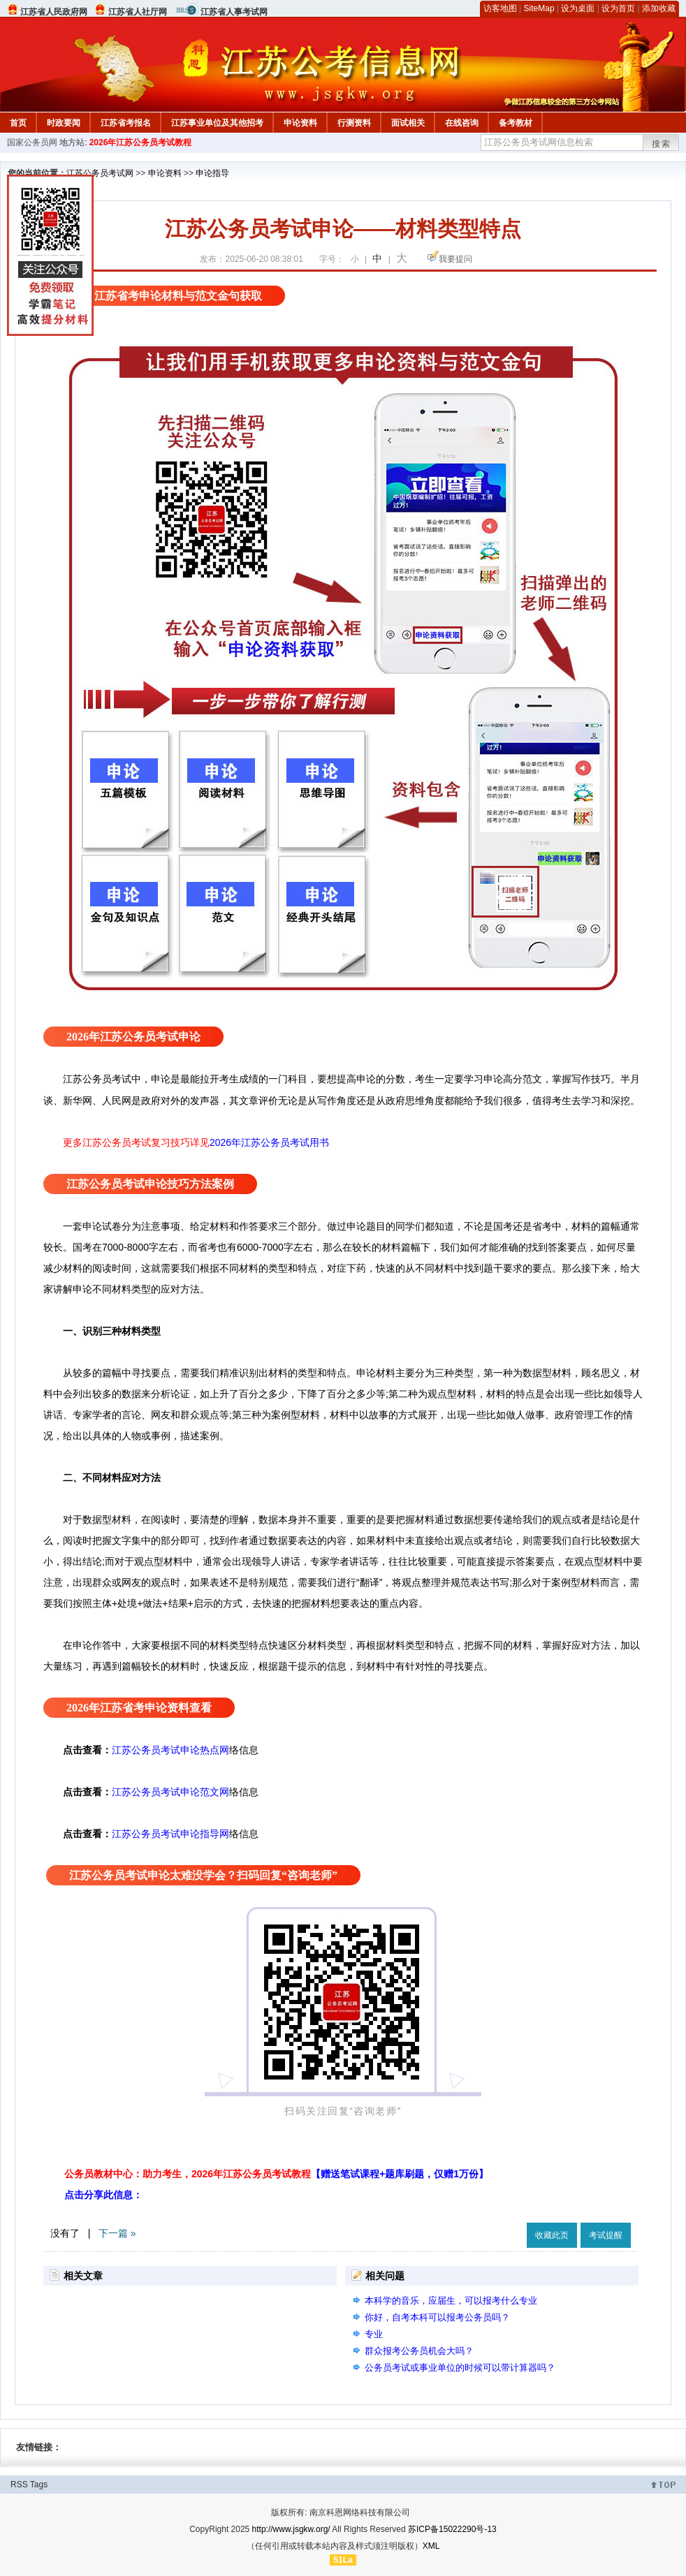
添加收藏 (659, 8)
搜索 (661, 144)
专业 (374, 2334)
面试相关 (408, 123)
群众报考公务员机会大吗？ (419, 2351)
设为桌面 (577, 8)
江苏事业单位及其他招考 (217, 123)
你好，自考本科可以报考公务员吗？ (437, 2317)
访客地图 (500, 8)
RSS (19, 2484)
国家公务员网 (32, 142)
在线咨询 (462, 123)
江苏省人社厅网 (137, 12)
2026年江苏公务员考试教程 (140, 142)
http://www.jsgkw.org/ (291, 2529)
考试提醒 (605, 2235)
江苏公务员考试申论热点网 (170, 1750)
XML (431, 2546)
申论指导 (212, 173)
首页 (18, 123)
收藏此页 (552, 2235)
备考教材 (515, 123)
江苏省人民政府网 (53, 12)
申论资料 (300, 123)
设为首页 (618, 8)
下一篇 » (117, 2233)
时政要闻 (63, 123)
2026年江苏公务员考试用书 (269, 1142)
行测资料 (354, 123)
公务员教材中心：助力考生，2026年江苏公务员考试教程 (276, 2173)
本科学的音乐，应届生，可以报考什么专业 (451, 2300)
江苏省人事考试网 (234, 12)
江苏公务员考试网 (99, 173)
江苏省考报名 (126, 123)
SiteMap (539, 8)
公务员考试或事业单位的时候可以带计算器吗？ (460, 2367)
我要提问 (455, 259)
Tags (39, 2484)
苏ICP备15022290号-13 (452, 2529)
